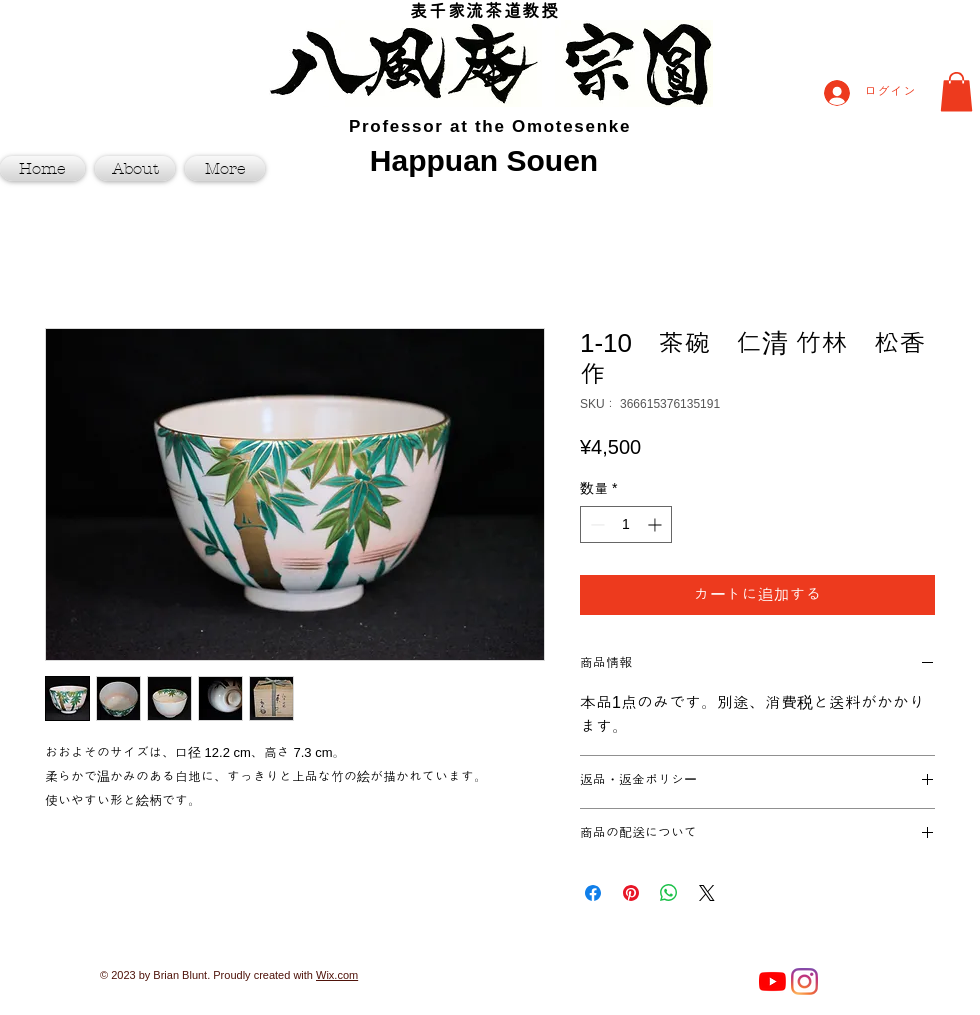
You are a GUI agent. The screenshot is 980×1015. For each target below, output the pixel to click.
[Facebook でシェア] (593, 893)
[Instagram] (804, 981)
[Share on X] (707, 893)
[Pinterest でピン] (631, 893)
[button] (956, 91)
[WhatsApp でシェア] (669, 893)
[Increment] (656, 524)
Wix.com (337, 975)
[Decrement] (595, 524)
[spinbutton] (626, 524)
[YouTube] (772, 981)
